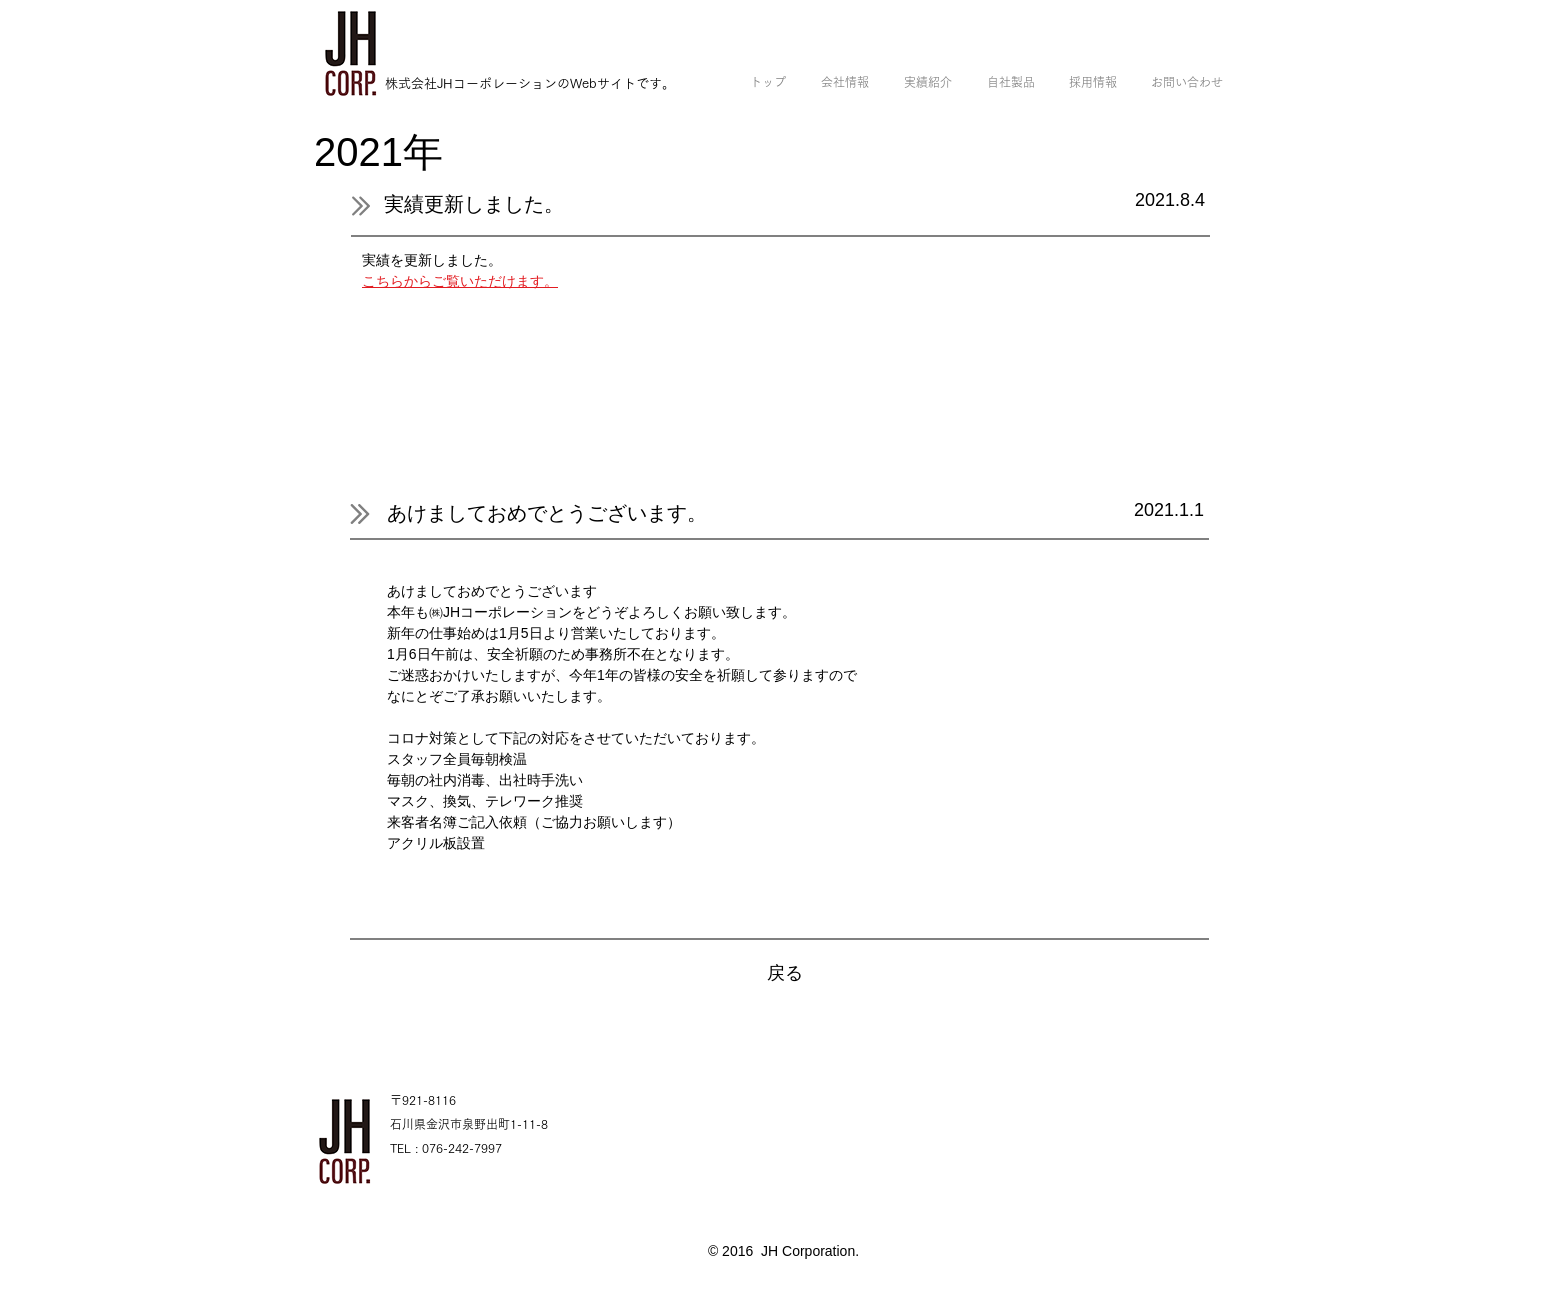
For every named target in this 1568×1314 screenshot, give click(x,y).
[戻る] (785, 974)
